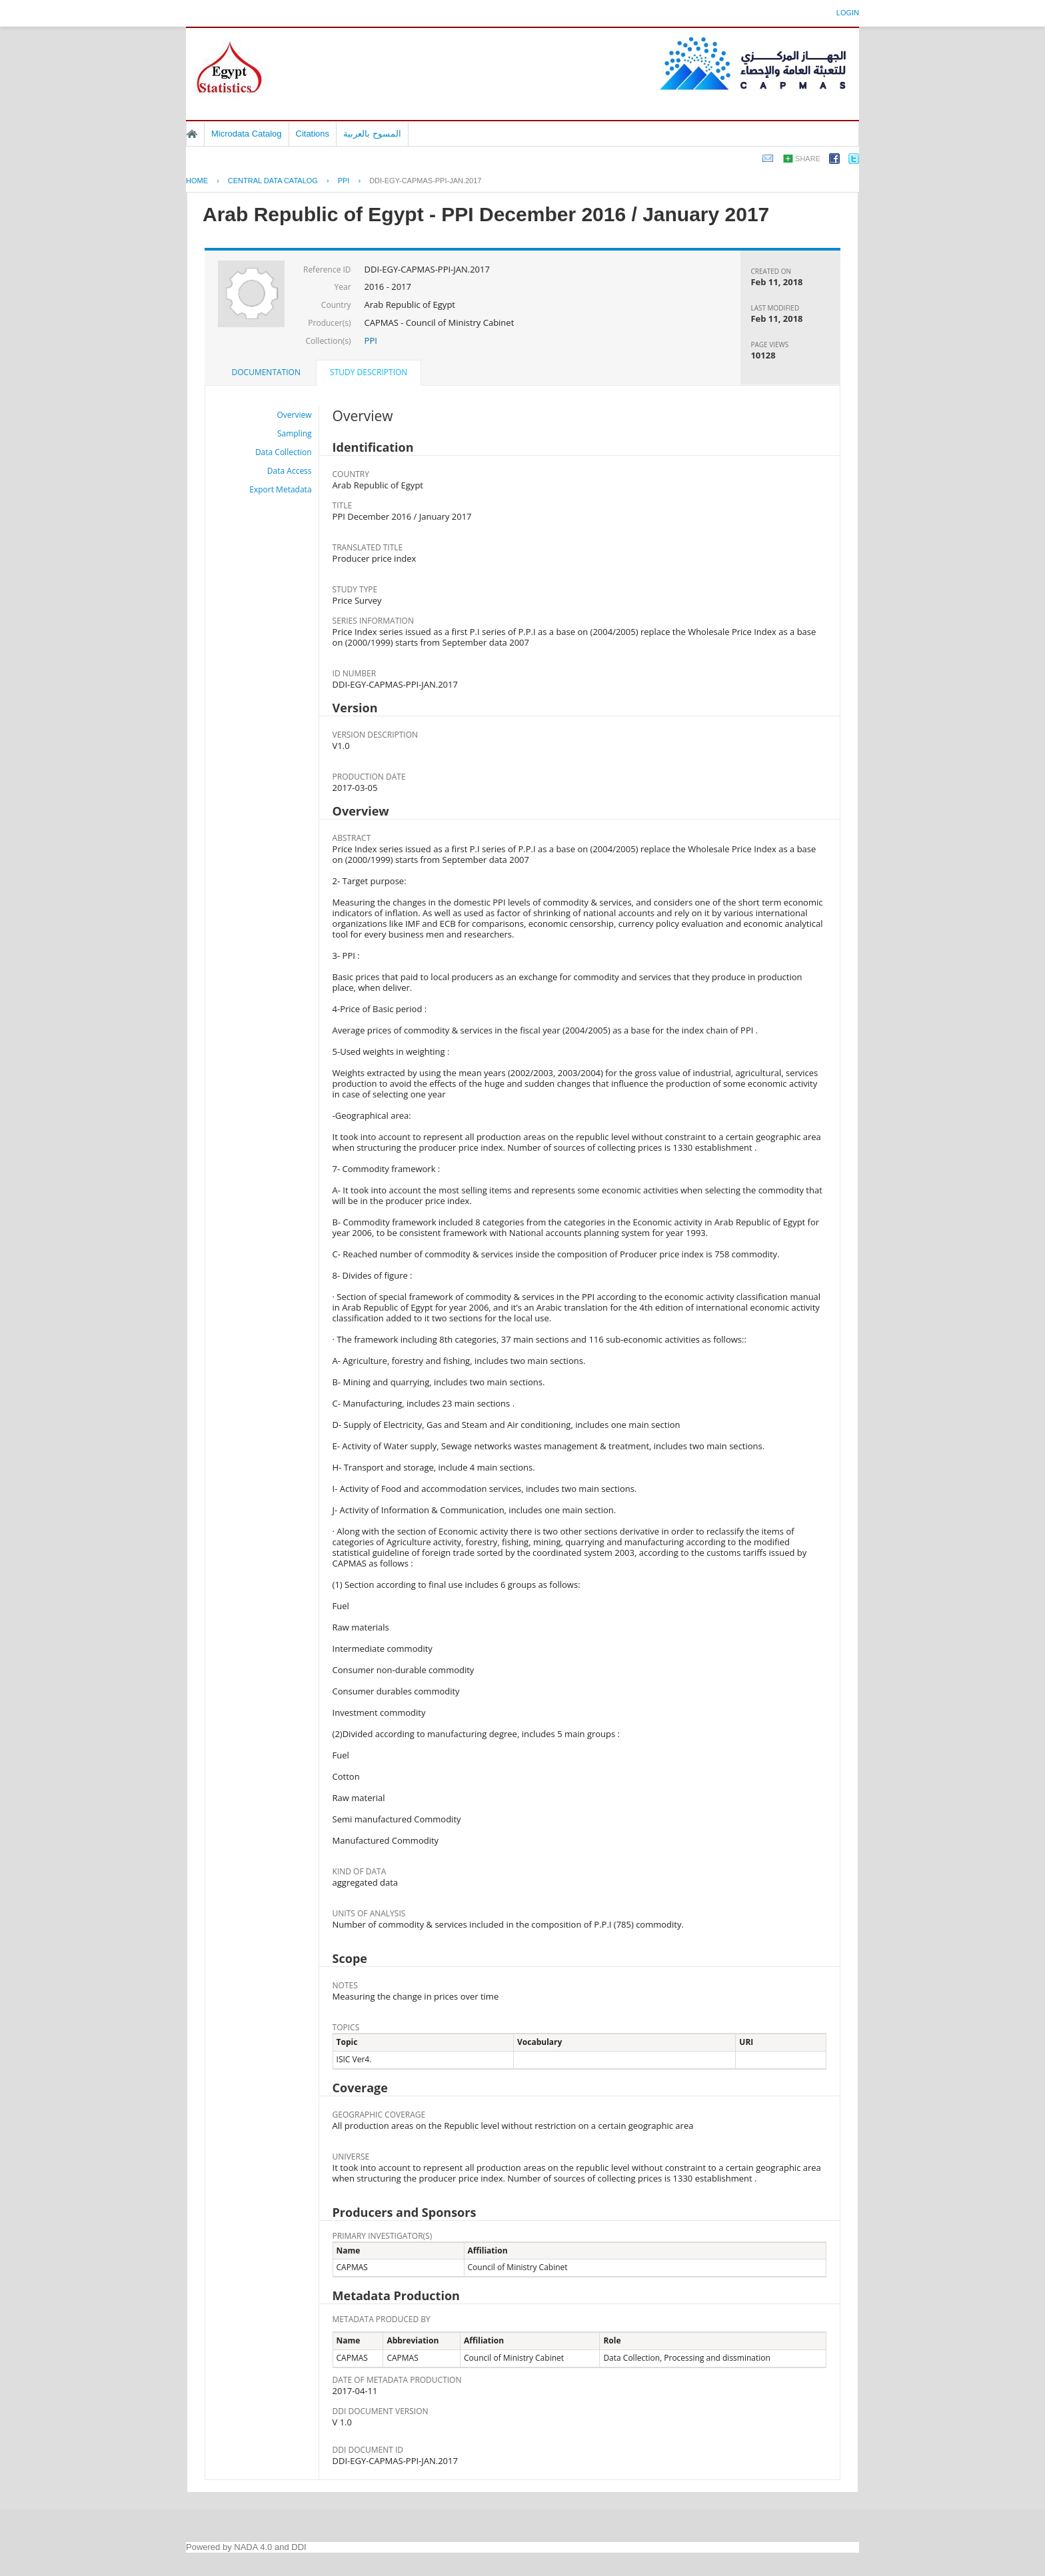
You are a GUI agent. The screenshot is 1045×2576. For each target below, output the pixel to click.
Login (847, 13)
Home (192, 134)
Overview (294, 414)
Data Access (289, 470)
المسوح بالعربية (372, 134)
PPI (344, 181)
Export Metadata (280, 489)
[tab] (266, 372)
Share (807, 159)
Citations (313, 134)
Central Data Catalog (273, 181)
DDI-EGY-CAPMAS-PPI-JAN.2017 (425, 181)
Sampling (294, 433)
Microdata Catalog (246, 134)
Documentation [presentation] (266, 372)
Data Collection (283, 452)
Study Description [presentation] (368, 372)
